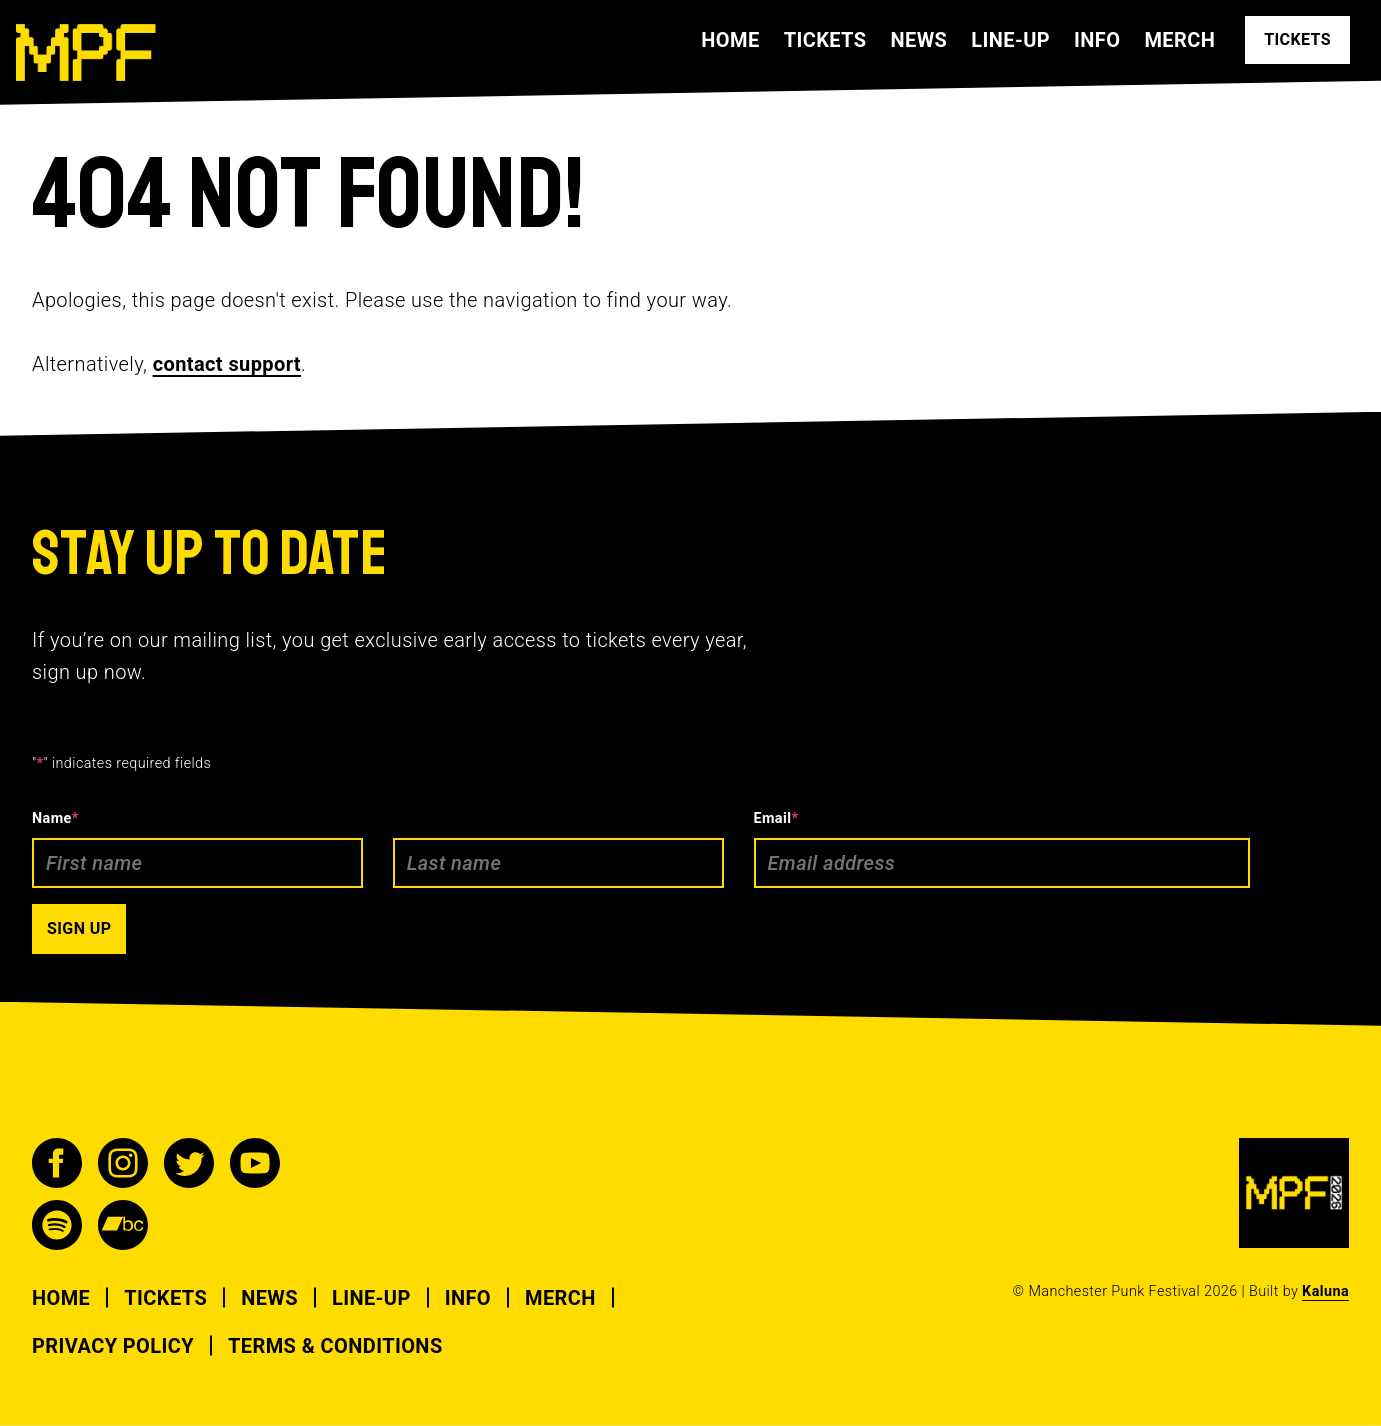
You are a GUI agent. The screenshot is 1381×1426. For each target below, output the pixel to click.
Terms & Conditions (335, 1346)
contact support (227, 364)
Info (1097, 40)
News (918, 40)
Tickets (825, 40)
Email (776, 818)
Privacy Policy (113, 1346)
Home (730, 40)
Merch (1179, 40)
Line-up (1010, 40)
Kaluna (1325, 1291)
